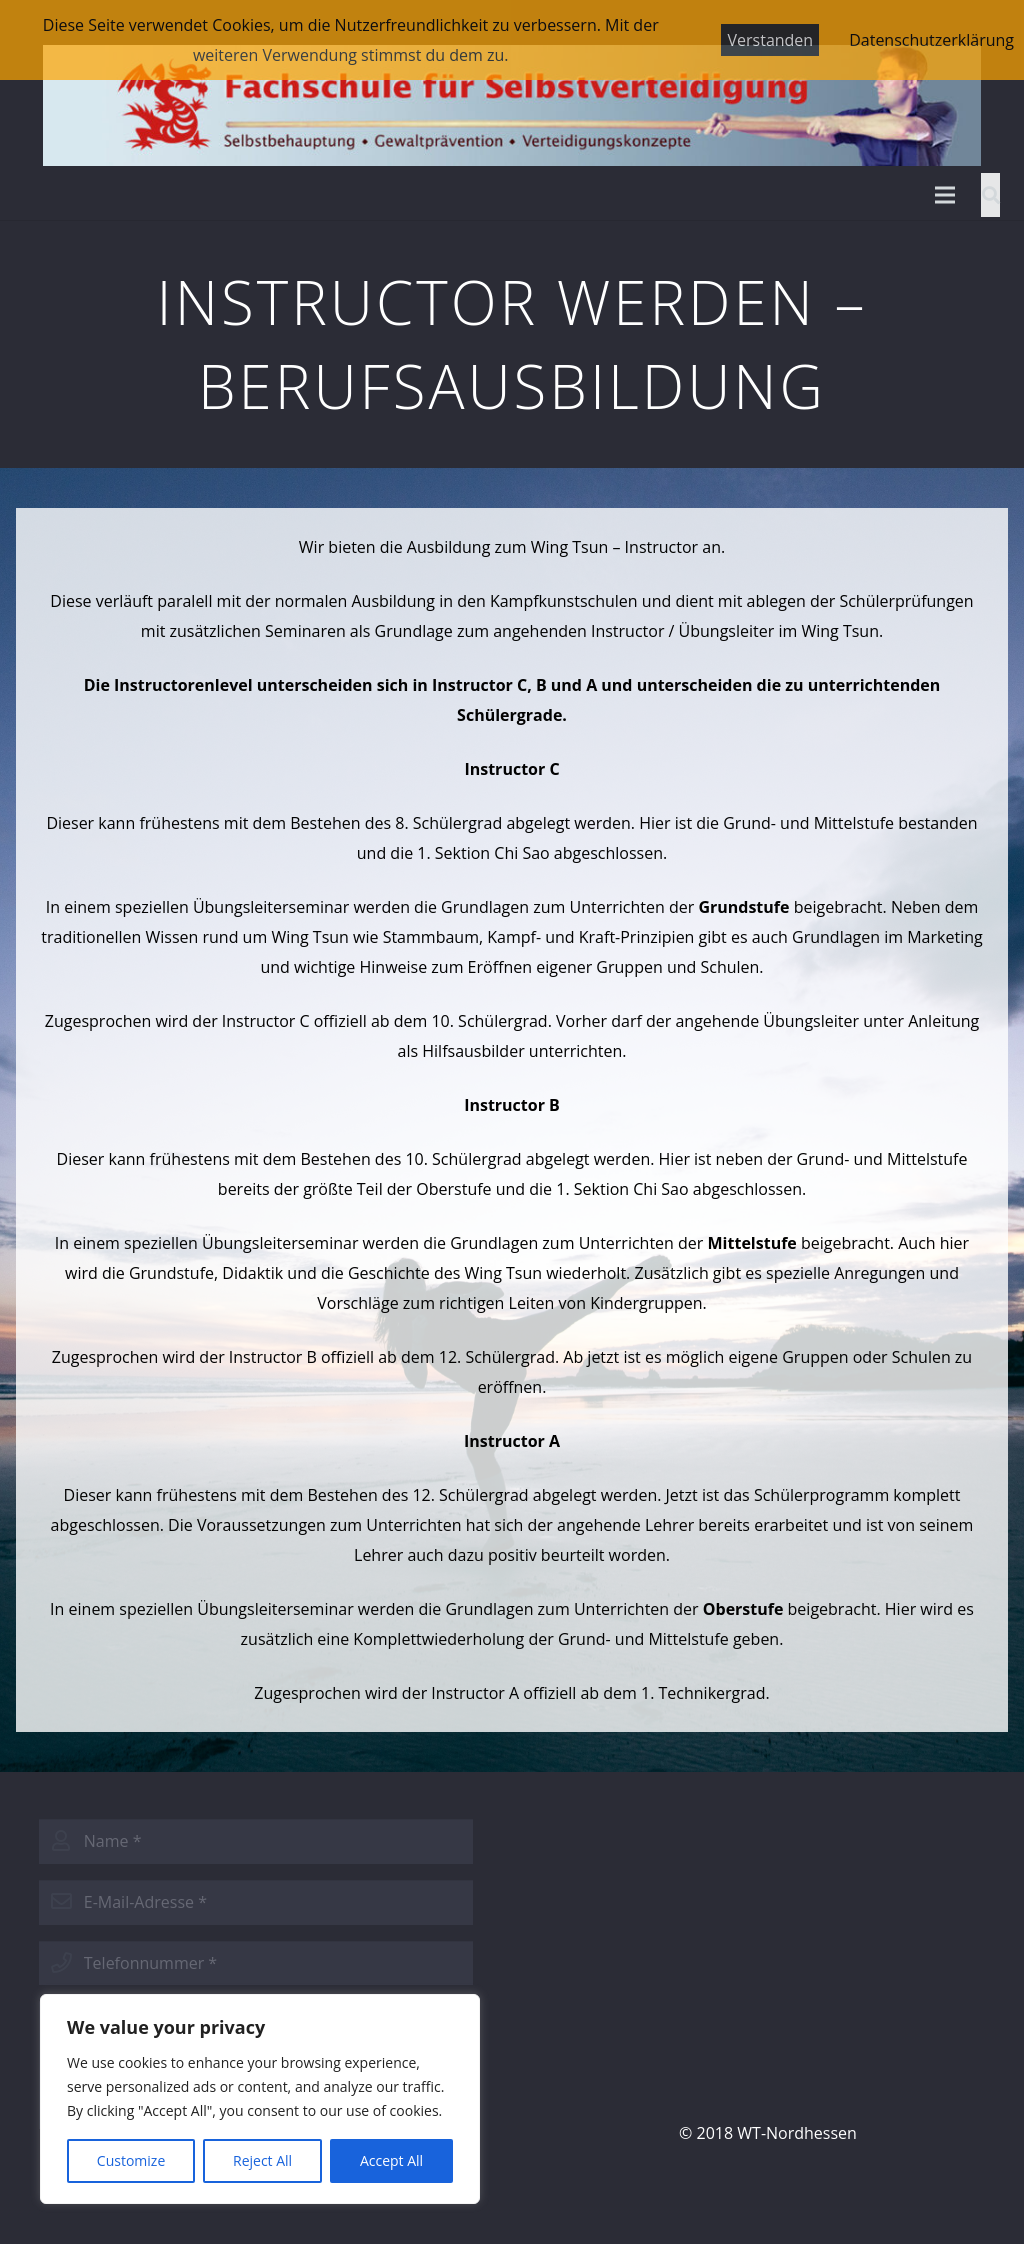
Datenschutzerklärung (931, 40)
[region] (260, 2099)
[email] (256, 1902)
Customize (131, 2160)
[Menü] (945, 195)
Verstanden (770, 40)
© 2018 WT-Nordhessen (768, 2133)
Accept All (391, 2160)
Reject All (262, 2160)
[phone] (256, 1963)
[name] (256, 1841)
